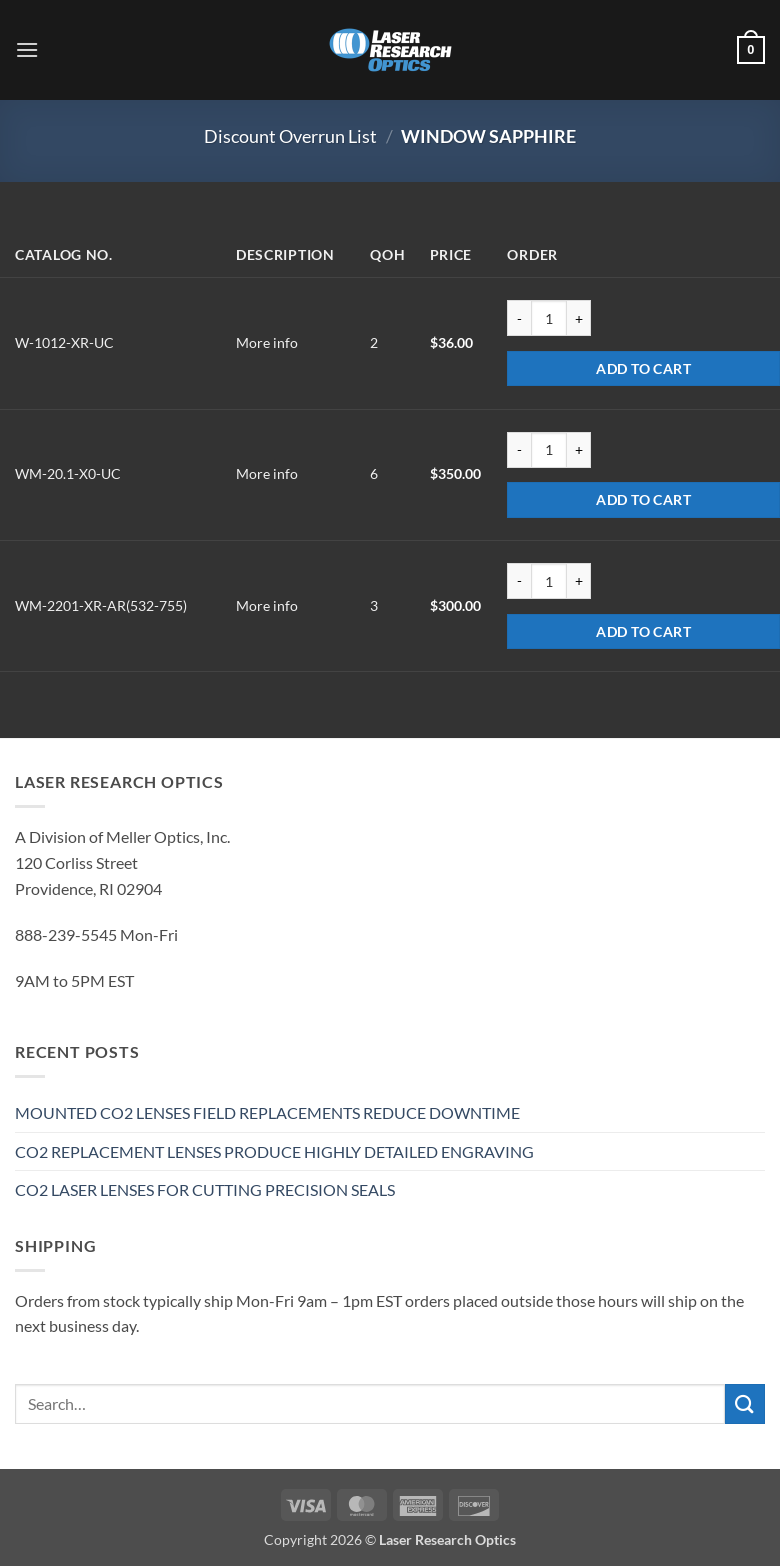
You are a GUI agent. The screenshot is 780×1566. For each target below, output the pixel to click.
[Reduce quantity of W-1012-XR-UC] (519, 318)
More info (267, 342)
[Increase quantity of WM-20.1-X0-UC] (579, 450)
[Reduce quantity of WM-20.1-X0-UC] (519, 450)
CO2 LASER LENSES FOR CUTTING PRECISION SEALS (205, 1189)
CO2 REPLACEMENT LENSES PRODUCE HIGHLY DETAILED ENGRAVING (274, 1151)
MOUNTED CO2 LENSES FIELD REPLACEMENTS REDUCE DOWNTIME (267, 1112)
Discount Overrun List (290, 136)
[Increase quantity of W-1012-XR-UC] (579, 318)
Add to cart (643, 368)
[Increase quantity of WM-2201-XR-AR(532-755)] (579, 581)
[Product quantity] (549, 318)
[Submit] (745, 1403)
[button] (27, 49)
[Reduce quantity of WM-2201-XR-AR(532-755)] (519, 581)
